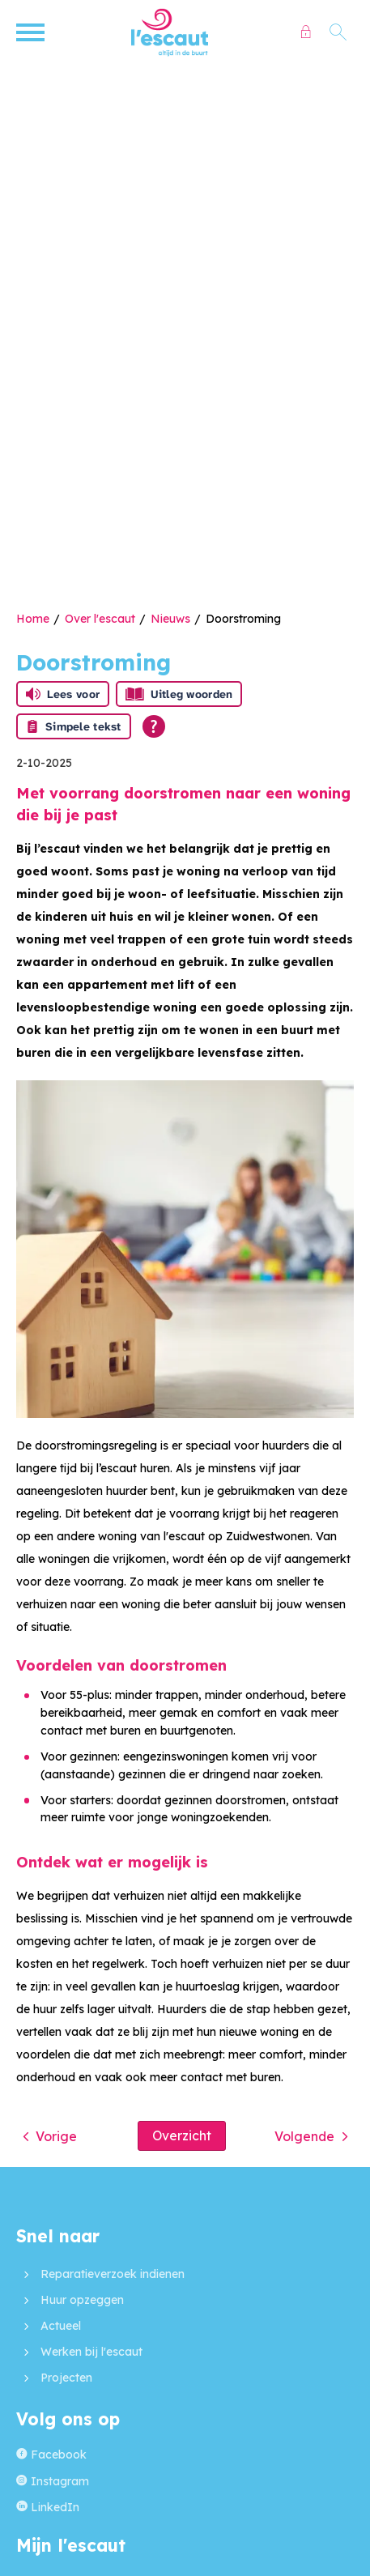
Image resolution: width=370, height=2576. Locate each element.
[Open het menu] (32, 32)
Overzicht (181, 2135)
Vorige (56, 2136)
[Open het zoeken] (337, 32)
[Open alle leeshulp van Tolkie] (153, 726)
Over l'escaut (100, 618)
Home (32, 618)
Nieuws (170, 618)
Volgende (304, 2136)
